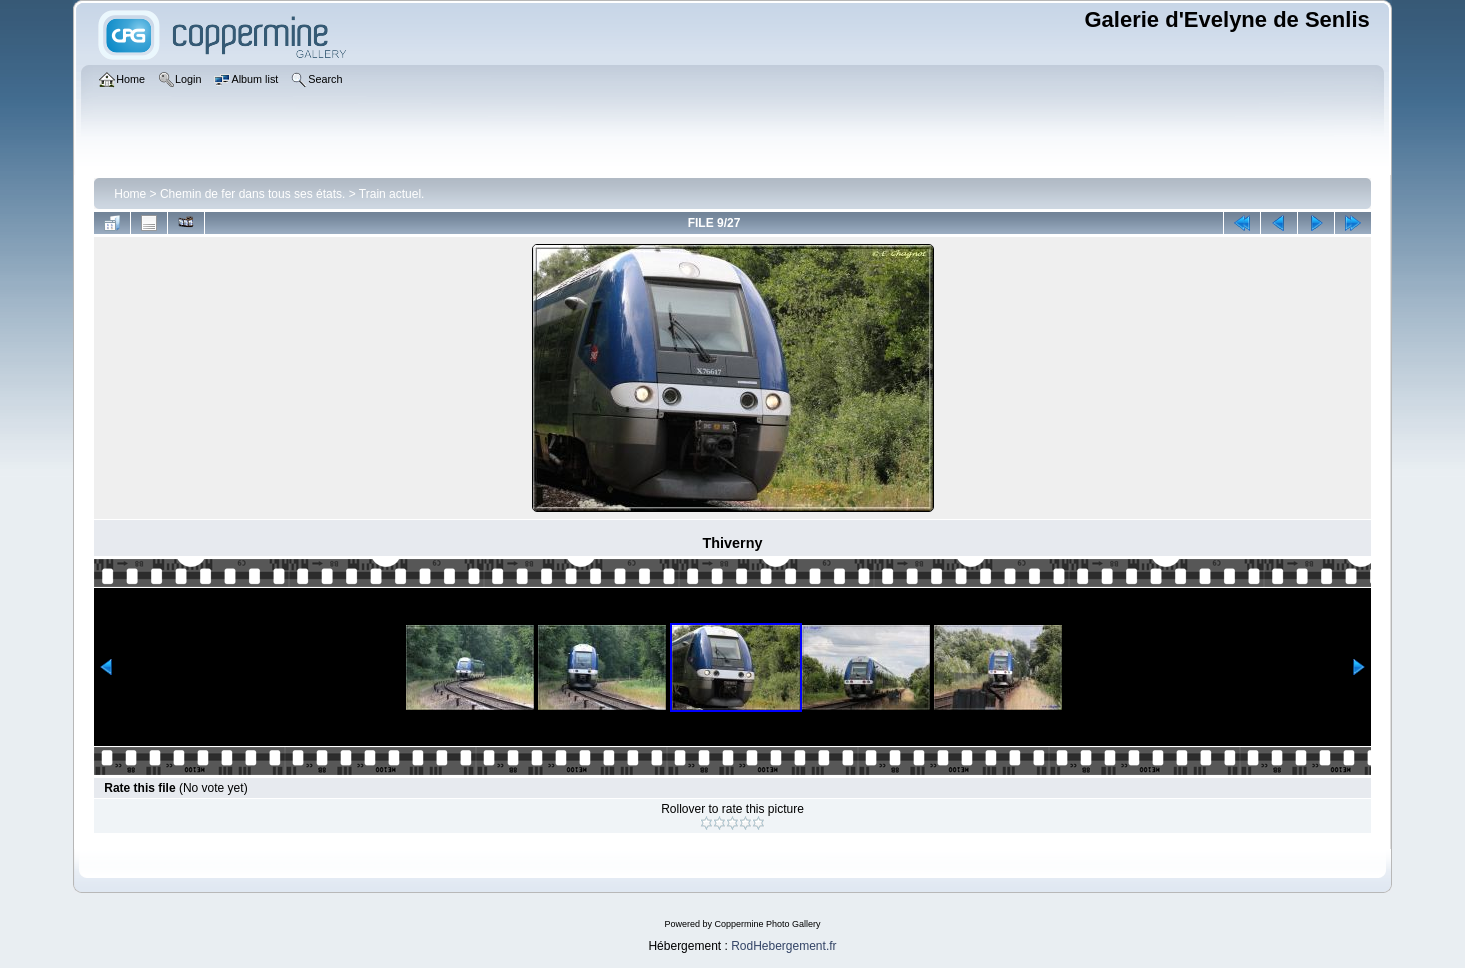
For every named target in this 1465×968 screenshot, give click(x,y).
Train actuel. (392, 194)
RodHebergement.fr (783, 946)
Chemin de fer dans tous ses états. (252, 194)
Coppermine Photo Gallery (767, 924)
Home (130, 194)
